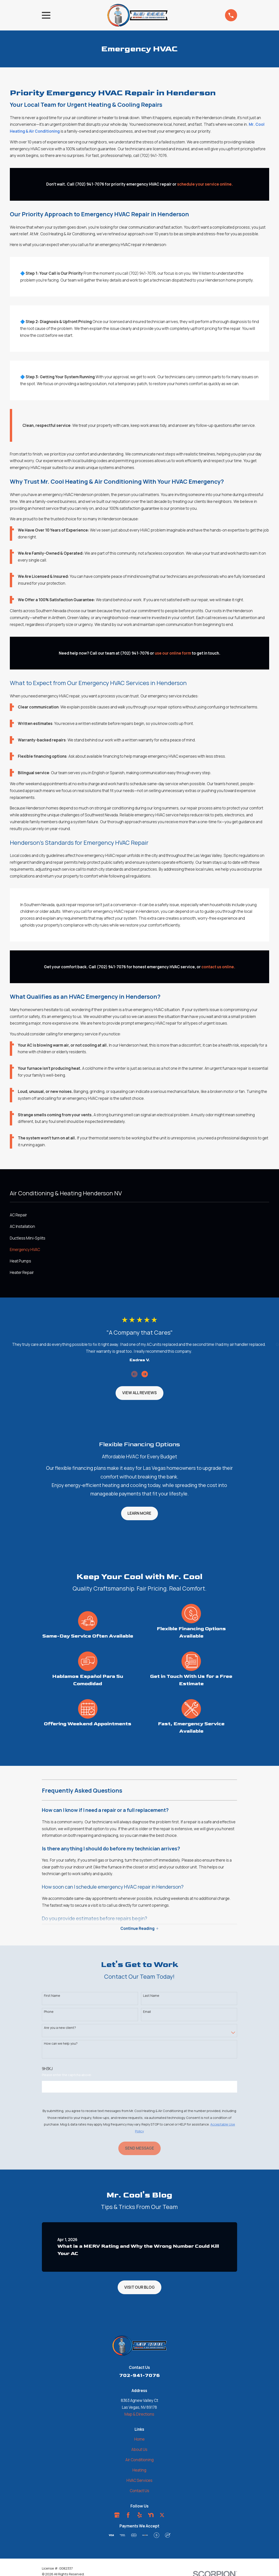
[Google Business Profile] (117, 2516)
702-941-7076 (139, 2377)
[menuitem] (139, 1215)
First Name (52, 1997)
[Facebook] (128, 2516)
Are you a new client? (60, 2029)
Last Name (151, 1997)
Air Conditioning (139, 2461)
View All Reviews (139, 1392)
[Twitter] (162, 2516)
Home (139, 2440)
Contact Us (139, 2492)
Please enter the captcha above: (67, 2077)
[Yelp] (139, 2516)
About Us (139, 2451)
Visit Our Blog (139, 2288)
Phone (49, 2013)
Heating (139, 2471)
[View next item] (144, 1374)
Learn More (139, 1513)
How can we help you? (61, 2045)
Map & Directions (139, 2415)
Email (147, 2013)
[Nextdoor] (151, 2516)
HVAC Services (139, 2482)
